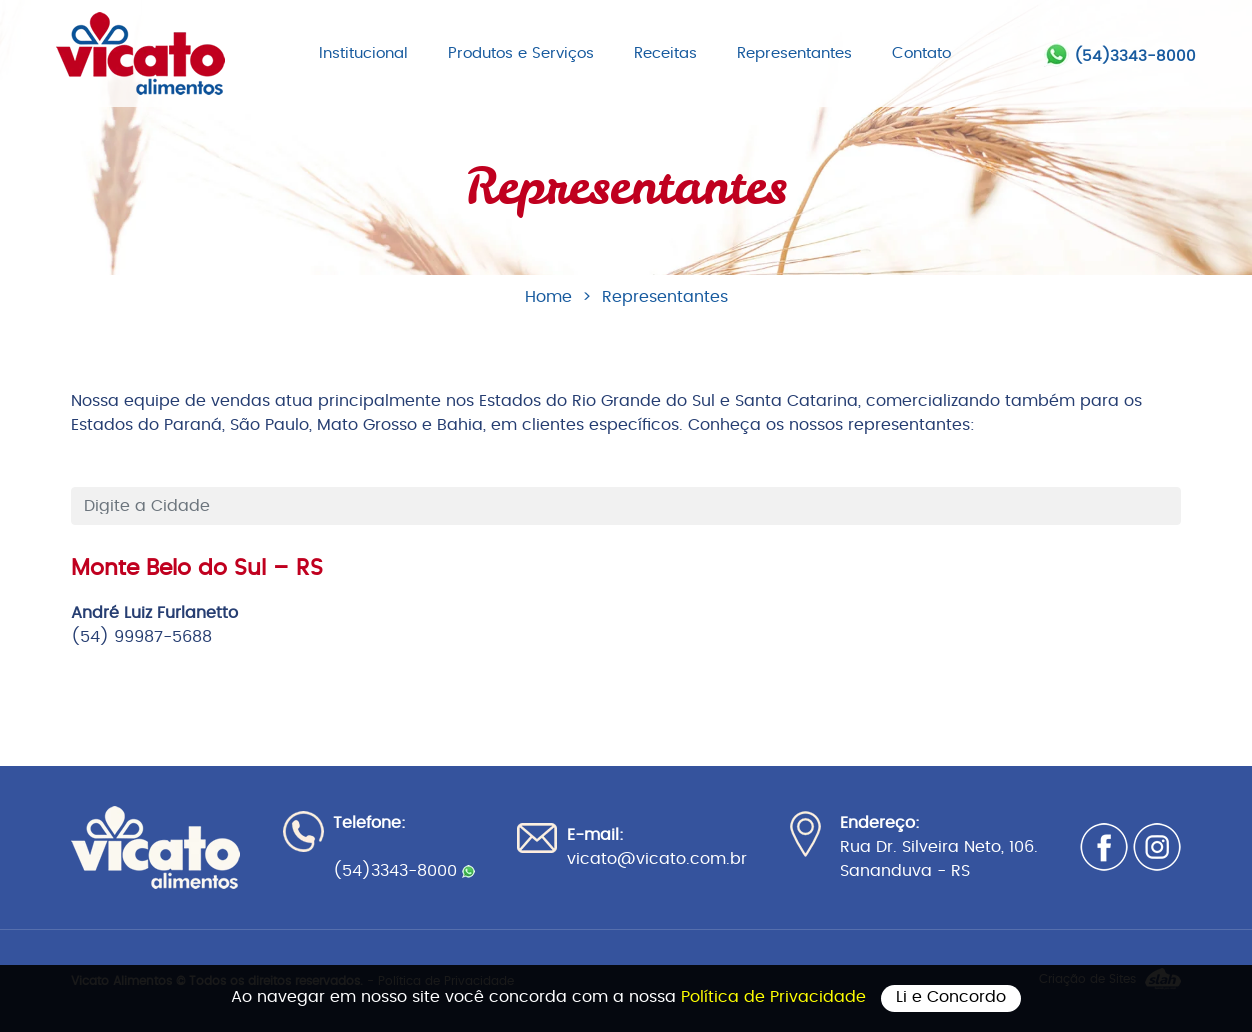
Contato (921, 53)
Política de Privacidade (776, 997)
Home (548, 297)
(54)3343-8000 (1135, 56)
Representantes (794, 53)
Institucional (363, 53)
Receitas (665, 53)
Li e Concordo (951, 997)
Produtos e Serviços (521, 53)
